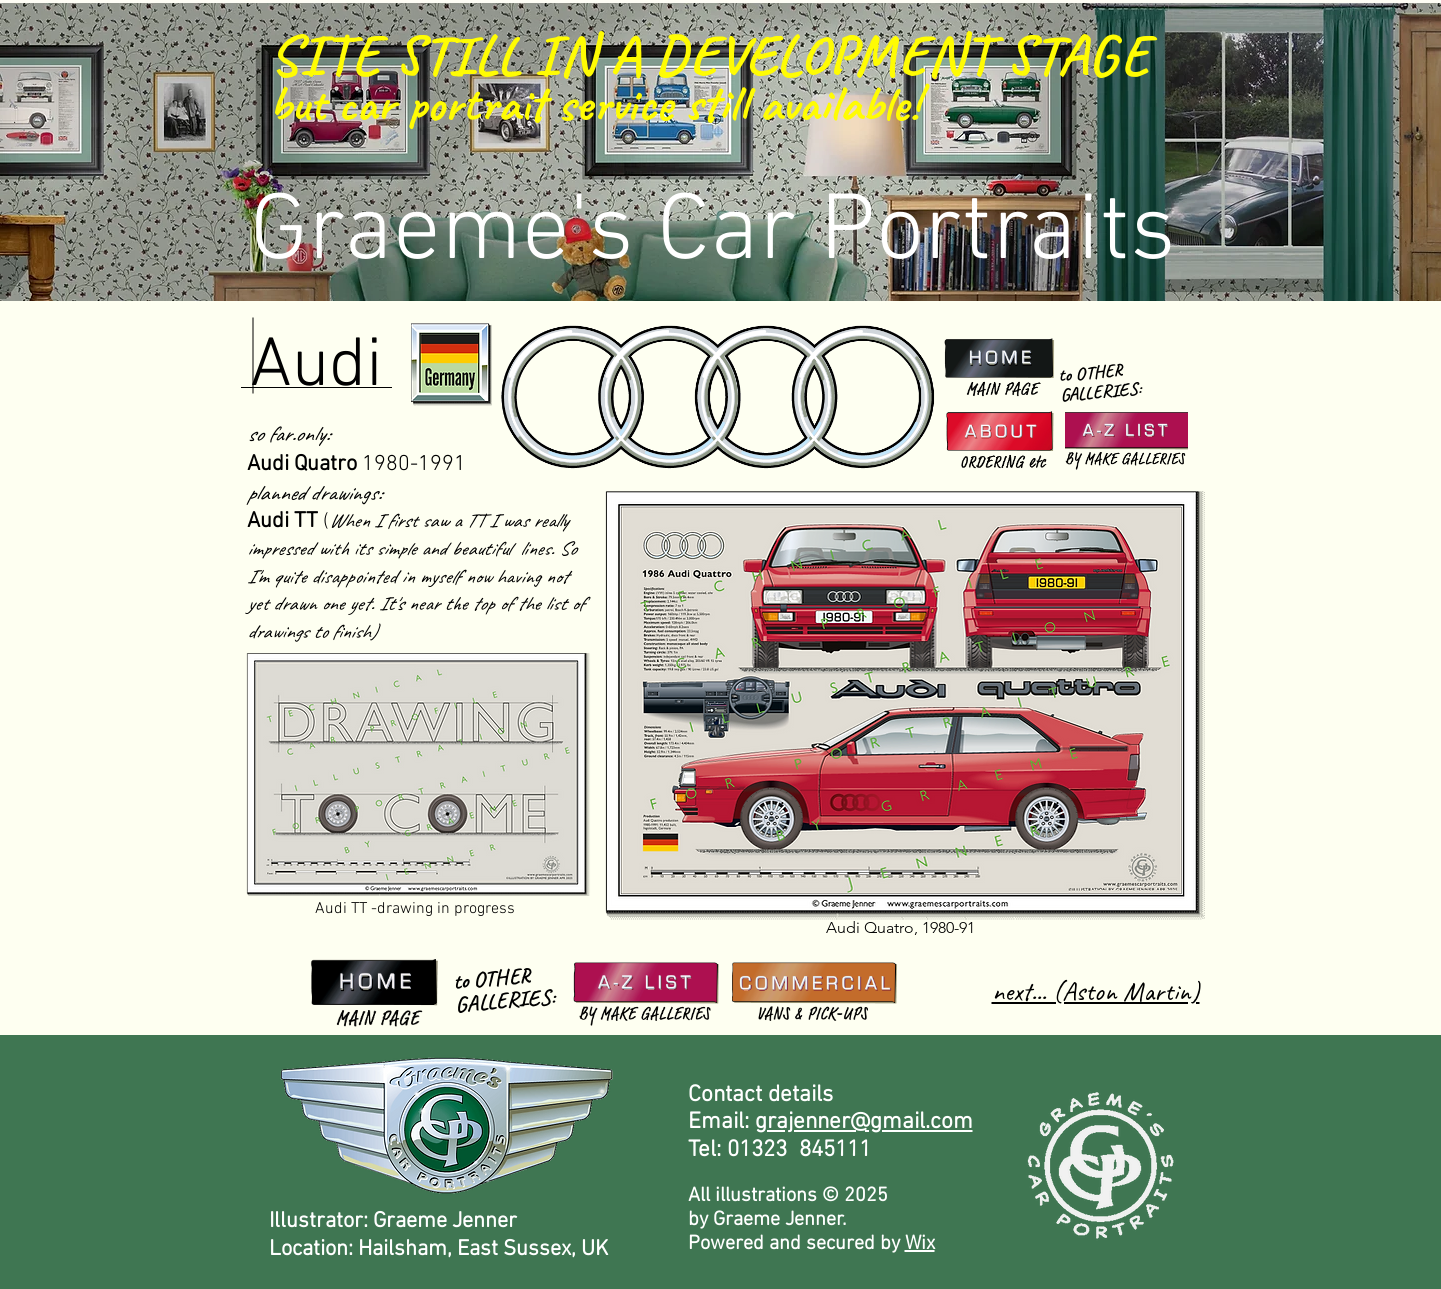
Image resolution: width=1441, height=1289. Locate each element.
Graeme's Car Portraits (713, 234)
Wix (920, 1244)
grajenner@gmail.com (864, 1122)
